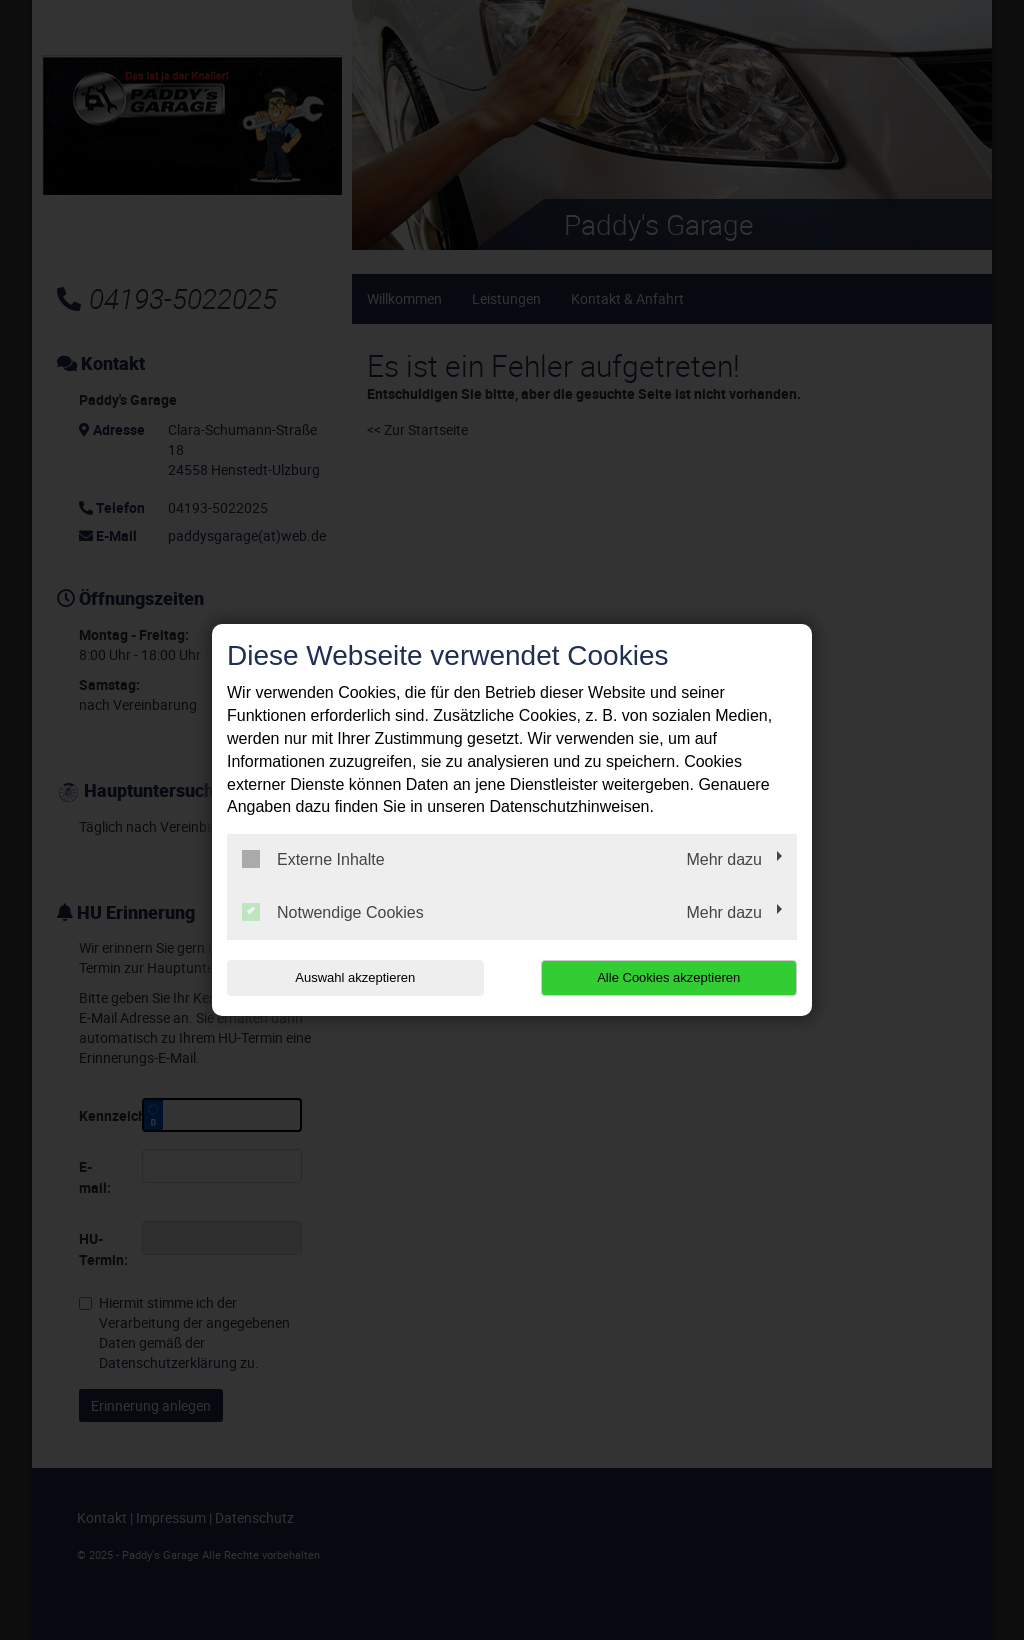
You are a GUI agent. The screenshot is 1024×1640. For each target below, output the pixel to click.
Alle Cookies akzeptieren (668, 977)
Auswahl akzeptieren (355, 977)
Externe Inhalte (313, 859)
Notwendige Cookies (333, 912)
